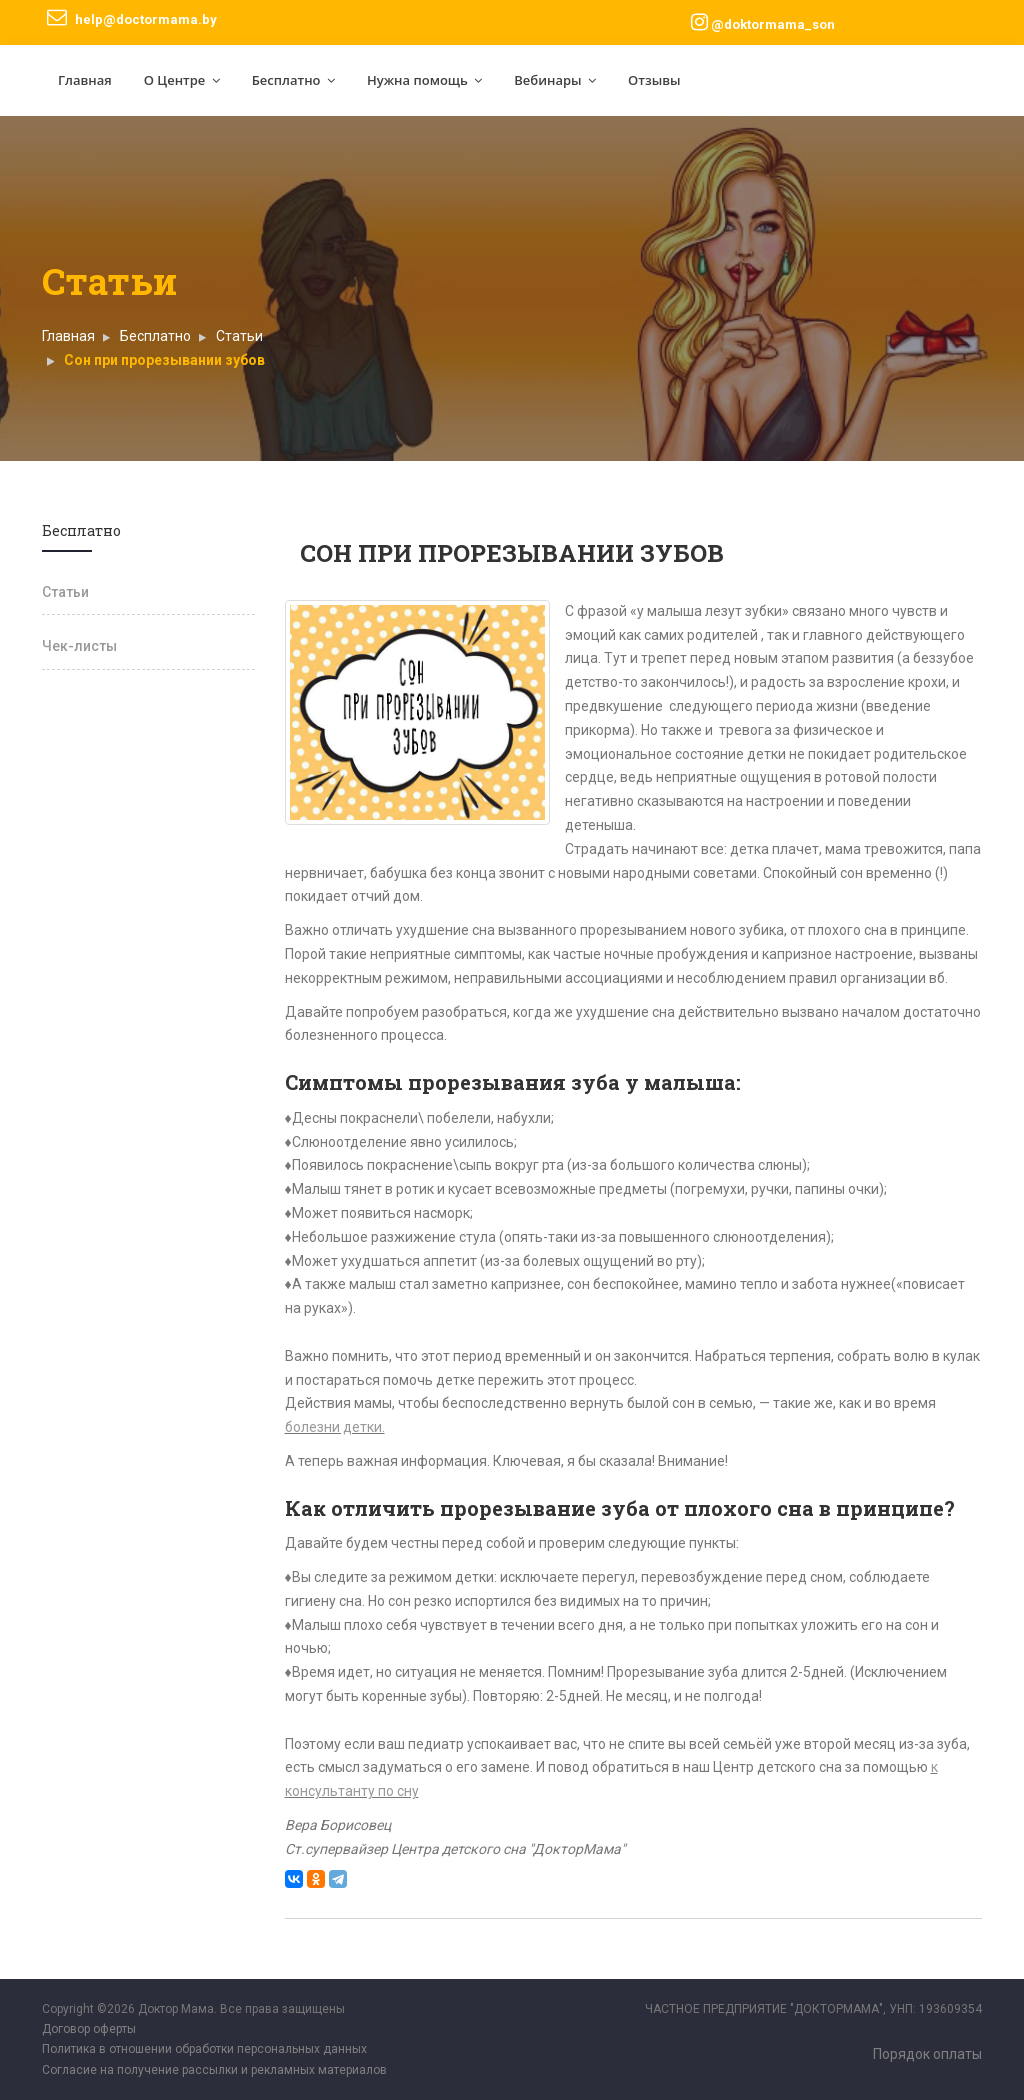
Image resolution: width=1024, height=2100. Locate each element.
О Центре (182, 80)
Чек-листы (79, 646)
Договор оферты (89, 2029)
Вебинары (555, 80)
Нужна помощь (424, 80)
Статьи (239, 336)
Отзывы (654, 80)
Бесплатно (293, 80)
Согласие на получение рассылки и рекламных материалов (214, 2070)
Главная (85, 80)
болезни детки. (335, 1427)
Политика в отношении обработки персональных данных (204, 2049)
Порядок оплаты (927, 2054)
